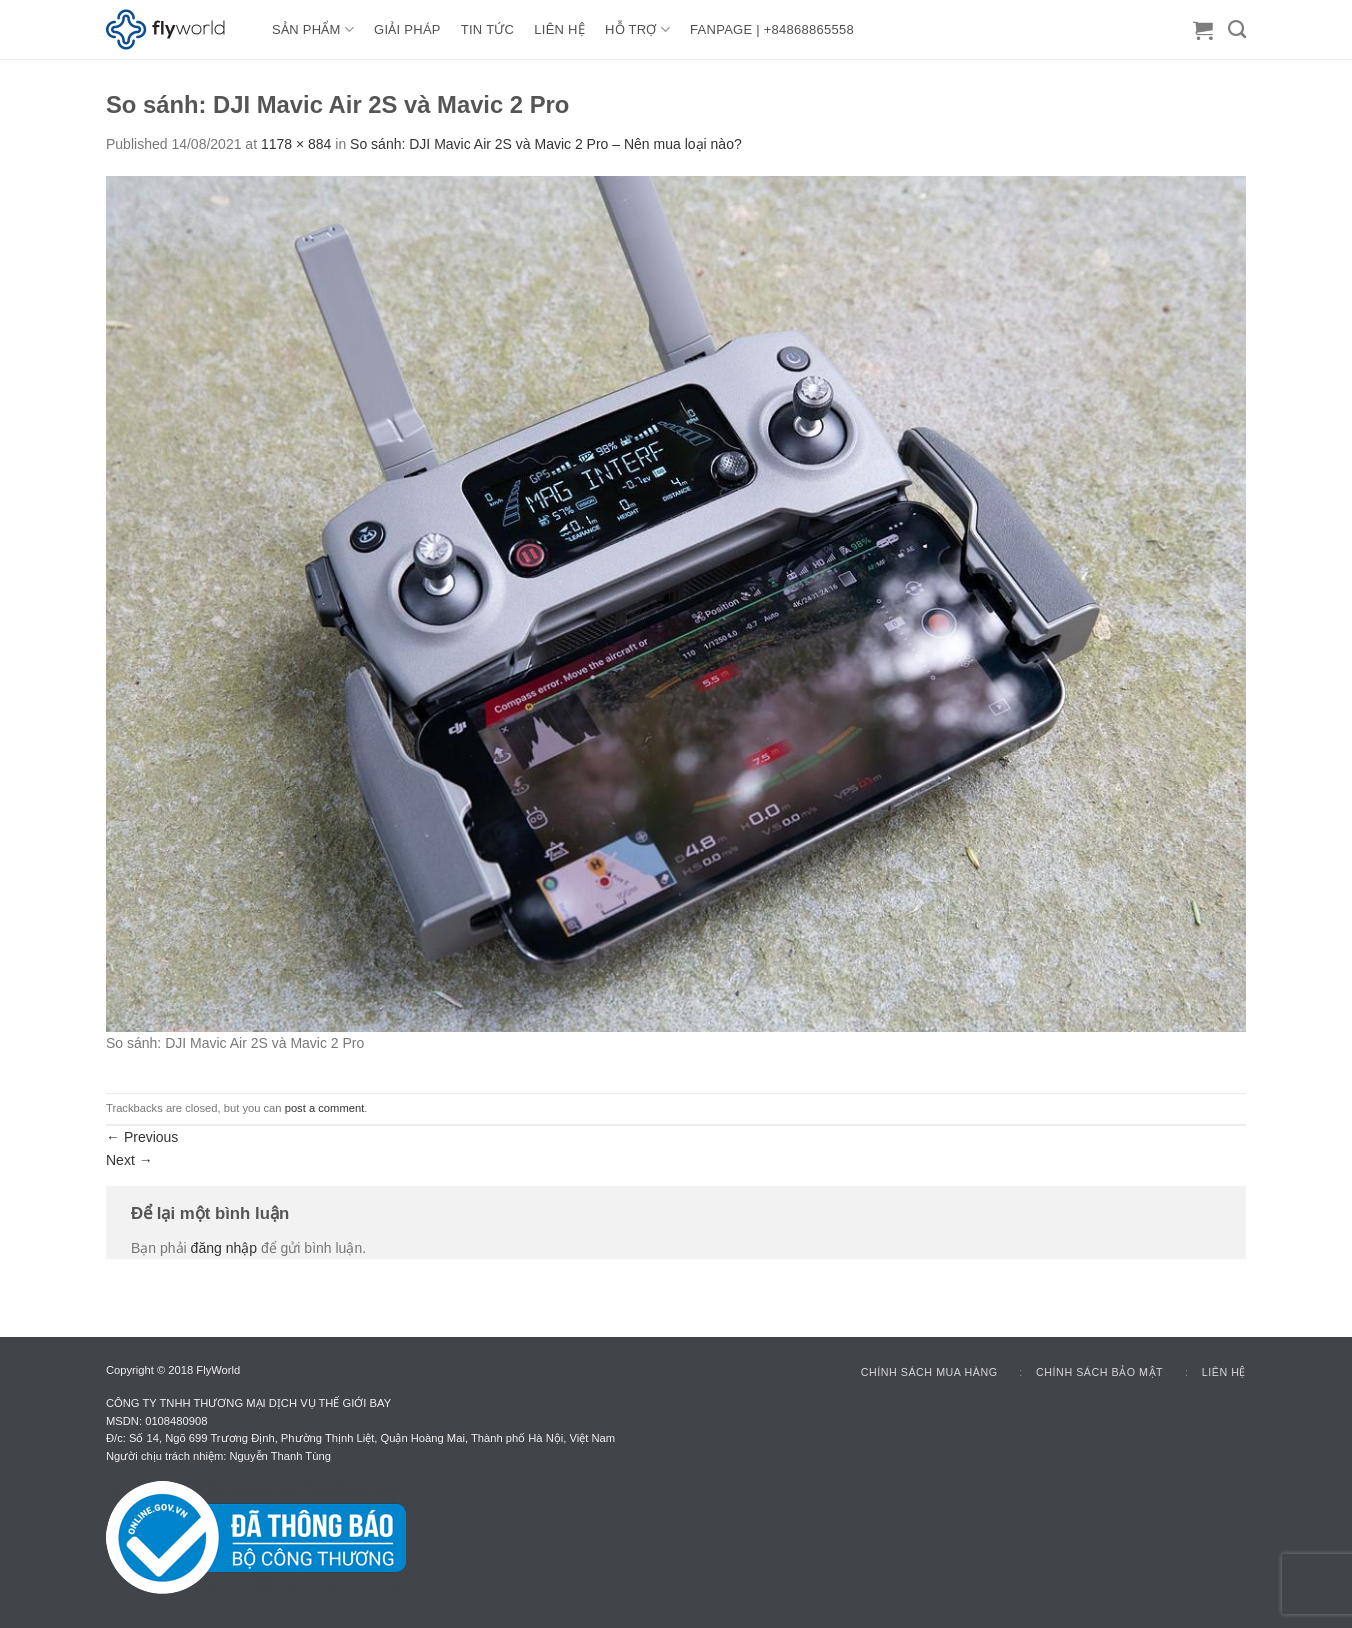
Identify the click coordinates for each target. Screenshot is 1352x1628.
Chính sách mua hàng (929, 1372)
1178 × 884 (296, 144)
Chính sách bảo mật (1099, 1372)
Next (129, 1160)
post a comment (325, 1108)
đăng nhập (224, 1248)
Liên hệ (1224, 1372)
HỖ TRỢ (637, 29)
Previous (142, 1137)
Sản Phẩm (313, 29)
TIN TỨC (487, 29)
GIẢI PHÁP (407, 29)
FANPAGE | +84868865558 (772, 29)
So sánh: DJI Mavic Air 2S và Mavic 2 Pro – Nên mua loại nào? (546, 144)
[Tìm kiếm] (1237, 30)
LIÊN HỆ (559, 29)
